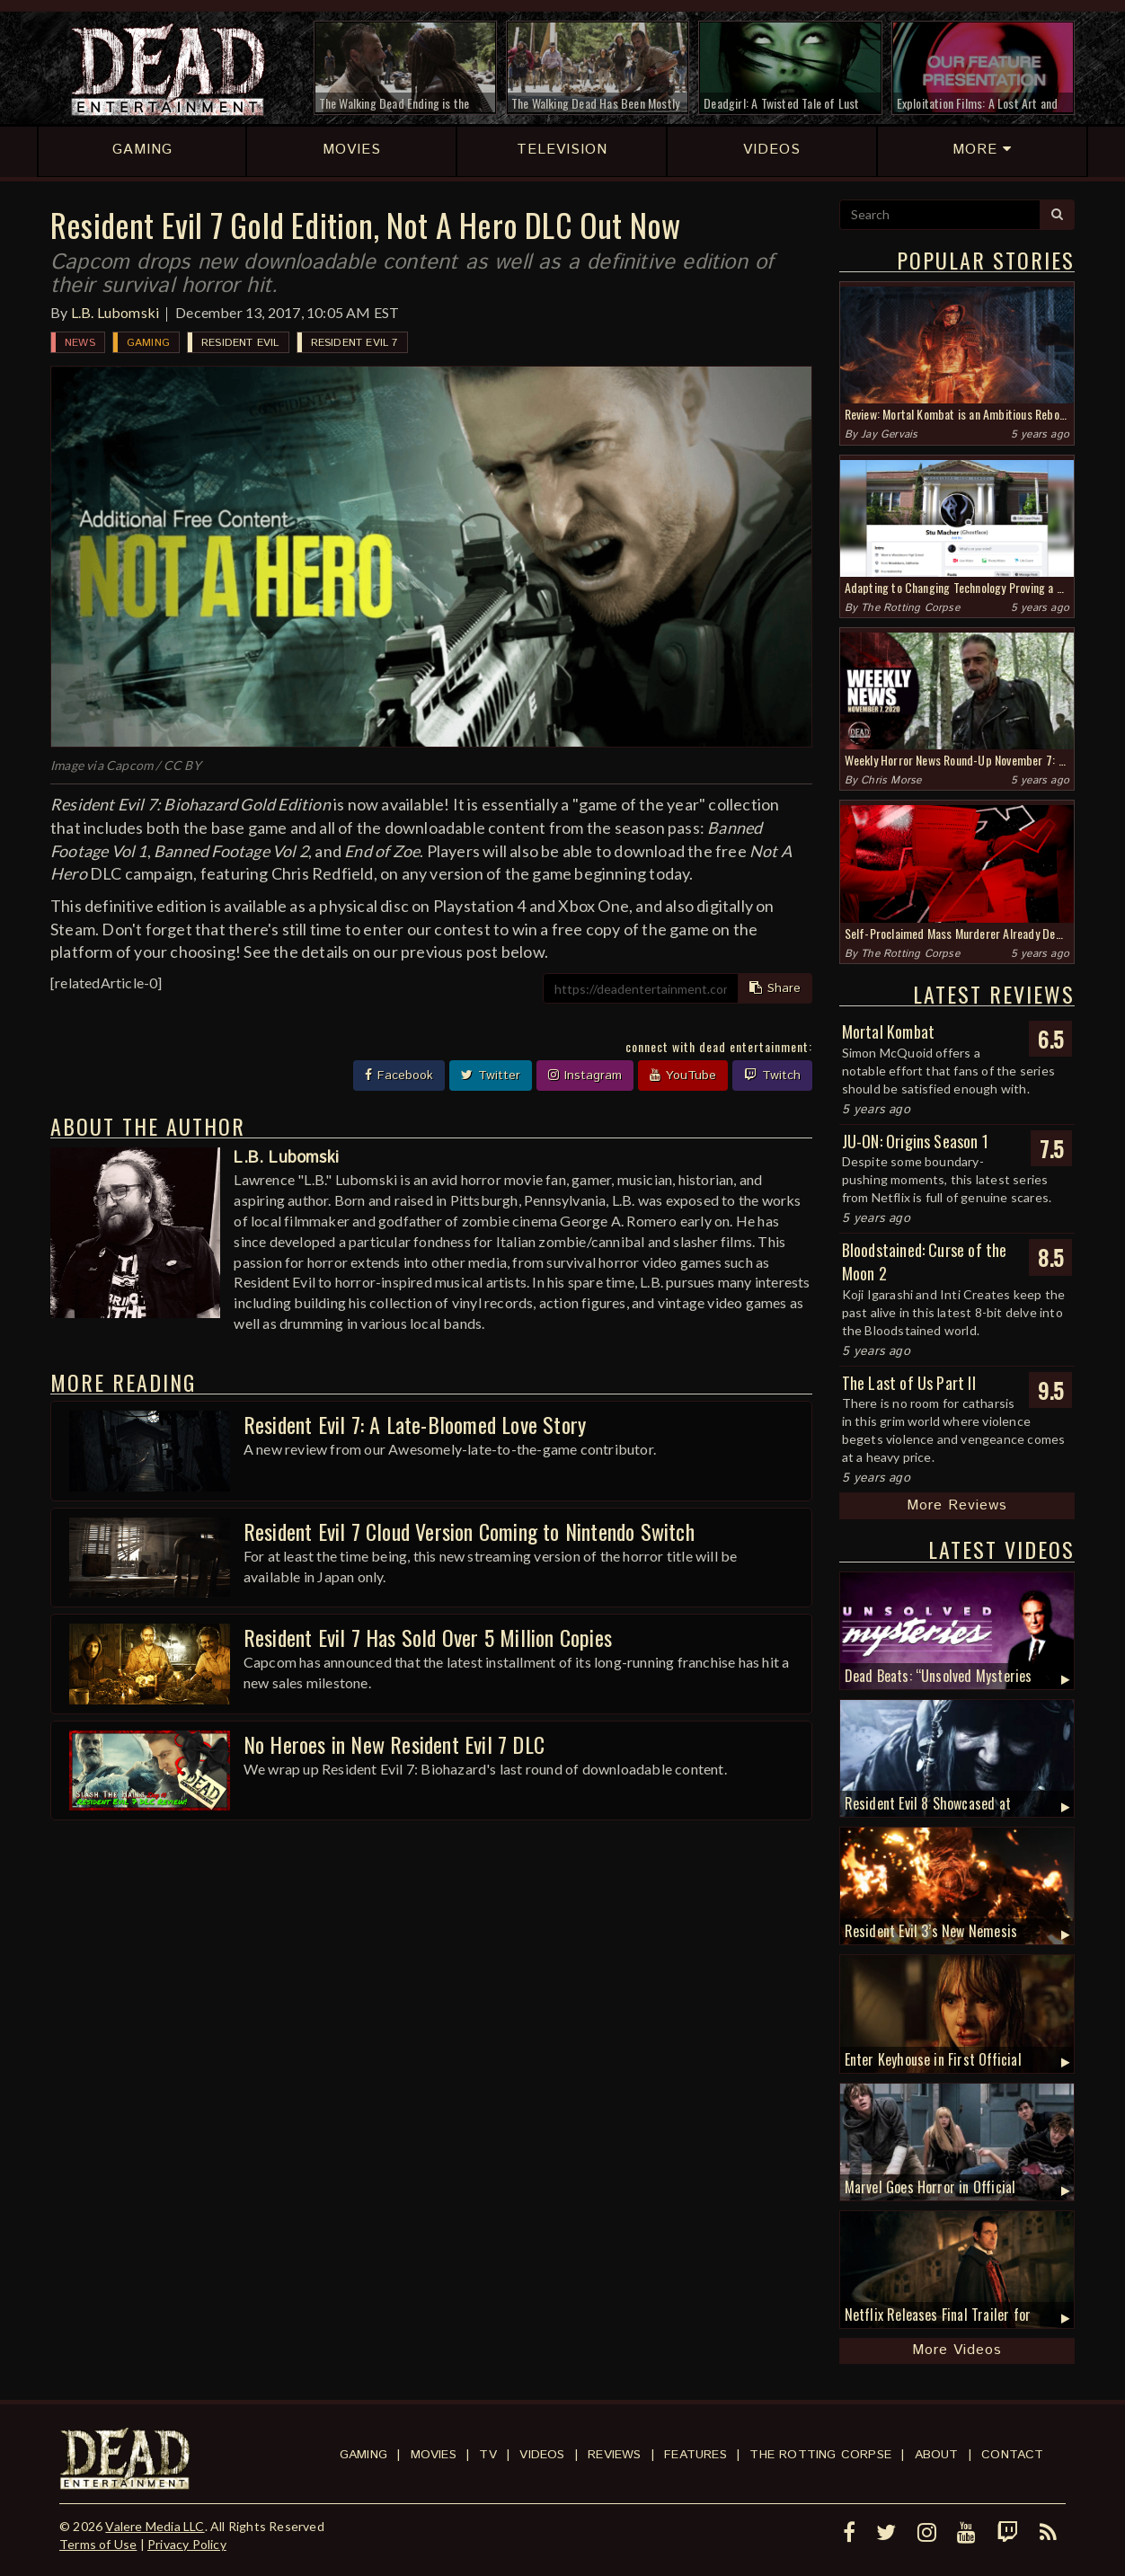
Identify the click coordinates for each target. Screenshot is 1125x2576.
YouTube (683, 1075)
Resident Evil (240, 342)
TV (487, 2455)
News (80, 342)
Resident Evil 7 (354, 342)
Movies (433, 2455)
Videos (541, 2455)
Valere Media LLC (154, 2526)
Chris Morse (891, 780)
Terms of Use (98, 2544)
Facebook (399, 1075)
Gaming (148, 342)
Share (775, 988)
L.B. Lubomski (115, 312)
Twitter (490, 1075)
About (937, 2455)
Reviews (614, 2455)
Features (695, 2455)
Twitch (772, 1075)
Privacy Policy (186, 2544)
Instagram (585, 1075)
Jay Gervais (889, 434)
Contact (1012, 2455)
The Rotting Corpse (910, 607)
